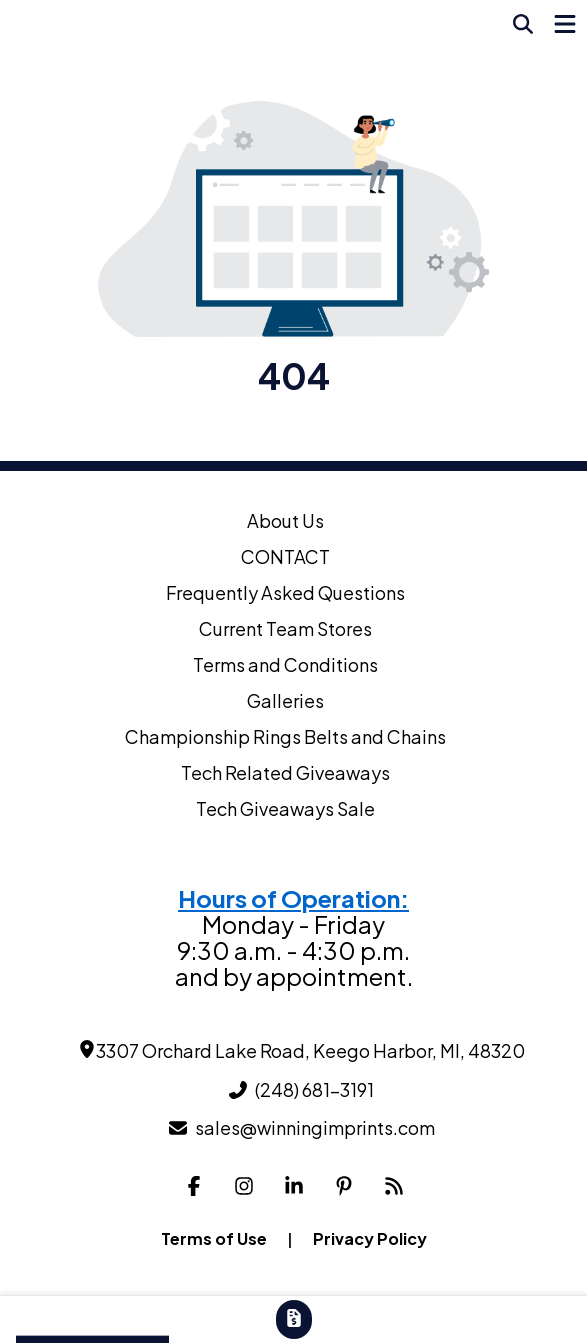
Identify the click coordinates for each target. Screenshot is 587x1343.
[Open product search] (523, 24)
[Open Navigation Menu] (565, 24)
